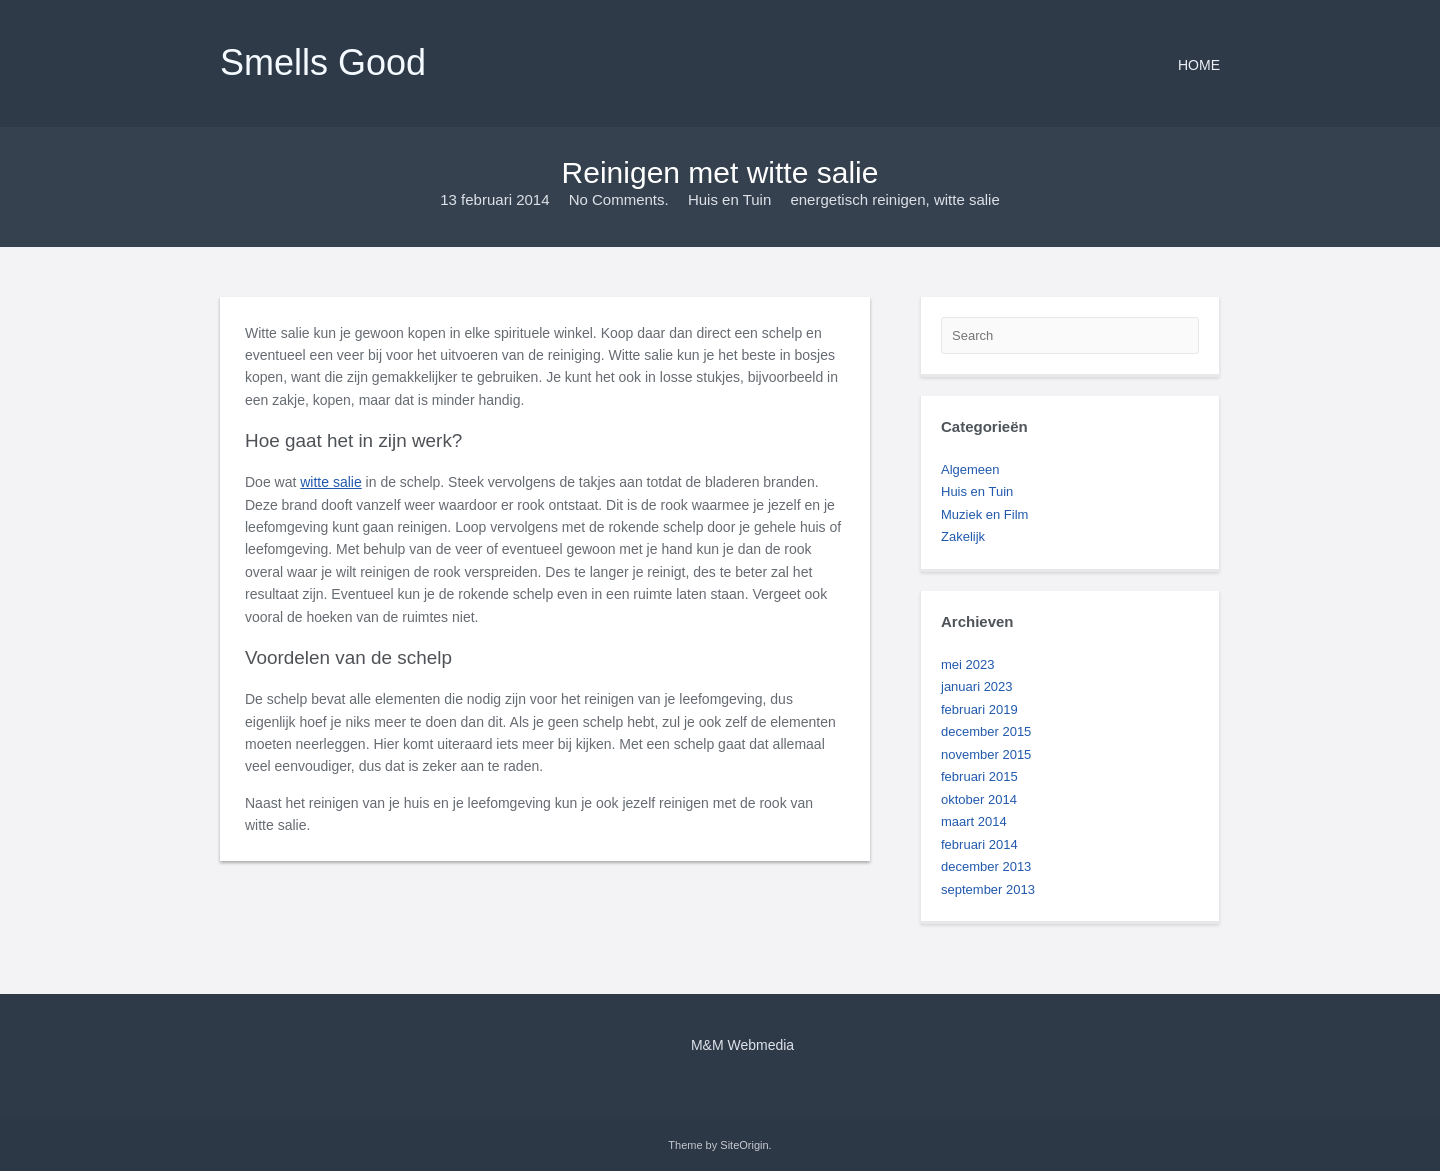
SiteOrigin (744, 1145)
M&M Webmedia (742, 1045)
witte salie (967, 199)
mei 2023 (967, 664)
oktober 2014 (979, 799)
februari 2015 (979, 776)
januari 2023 (977, 686)
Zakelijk (963, 536)
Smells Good (323, 62)
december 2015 (986, 731)
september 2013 (988, 889)
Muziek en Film (984, 514)
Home (1199, 65)
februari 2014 (979, 844)
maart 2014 (974, 821)
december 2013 (986, 866)
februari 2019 (979, 709)
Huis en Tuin (729, 199)
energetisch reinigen (857, 199)
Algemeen (970, 469)
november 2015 (986, 754)
